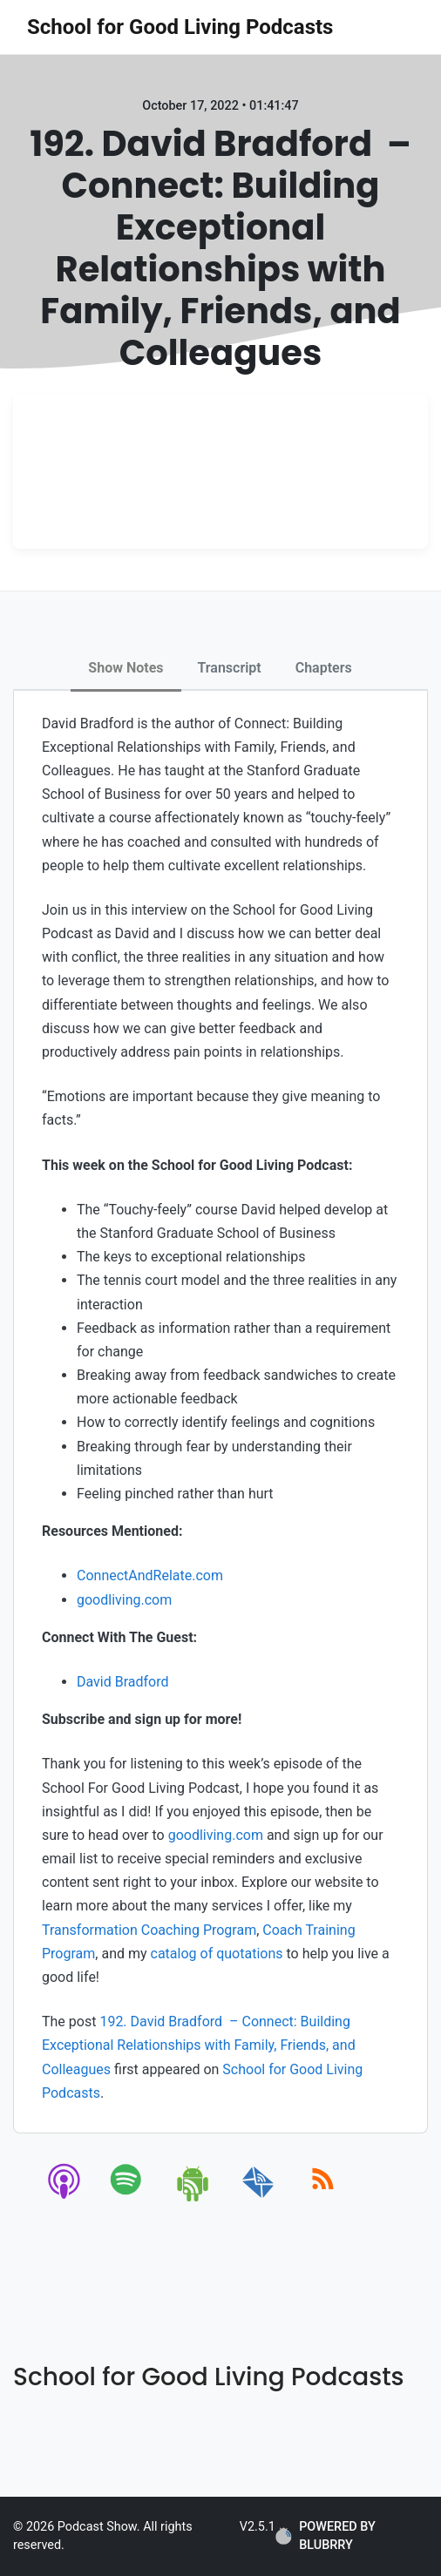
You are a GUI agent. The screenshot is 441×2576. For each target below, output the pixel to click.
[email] (258, 2198)
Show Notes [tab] (125, 667)
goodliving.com (124, 1600)
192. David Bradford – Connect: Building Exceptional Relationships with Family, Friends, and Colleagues (199, 2045)
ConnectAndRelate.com (150, 1575)
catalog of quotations (217, 1953)
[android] (194, 2198)
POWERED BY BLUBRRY (325, 2536)
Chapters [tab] (323, 667)
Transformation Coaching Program (149, 1930)
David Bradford (123, 1681)
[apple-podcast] (65, 2198)
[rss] (323, 2198)
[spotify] (129, 2198)
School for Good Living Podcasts (180, 27)
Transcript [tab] (229, 667)
